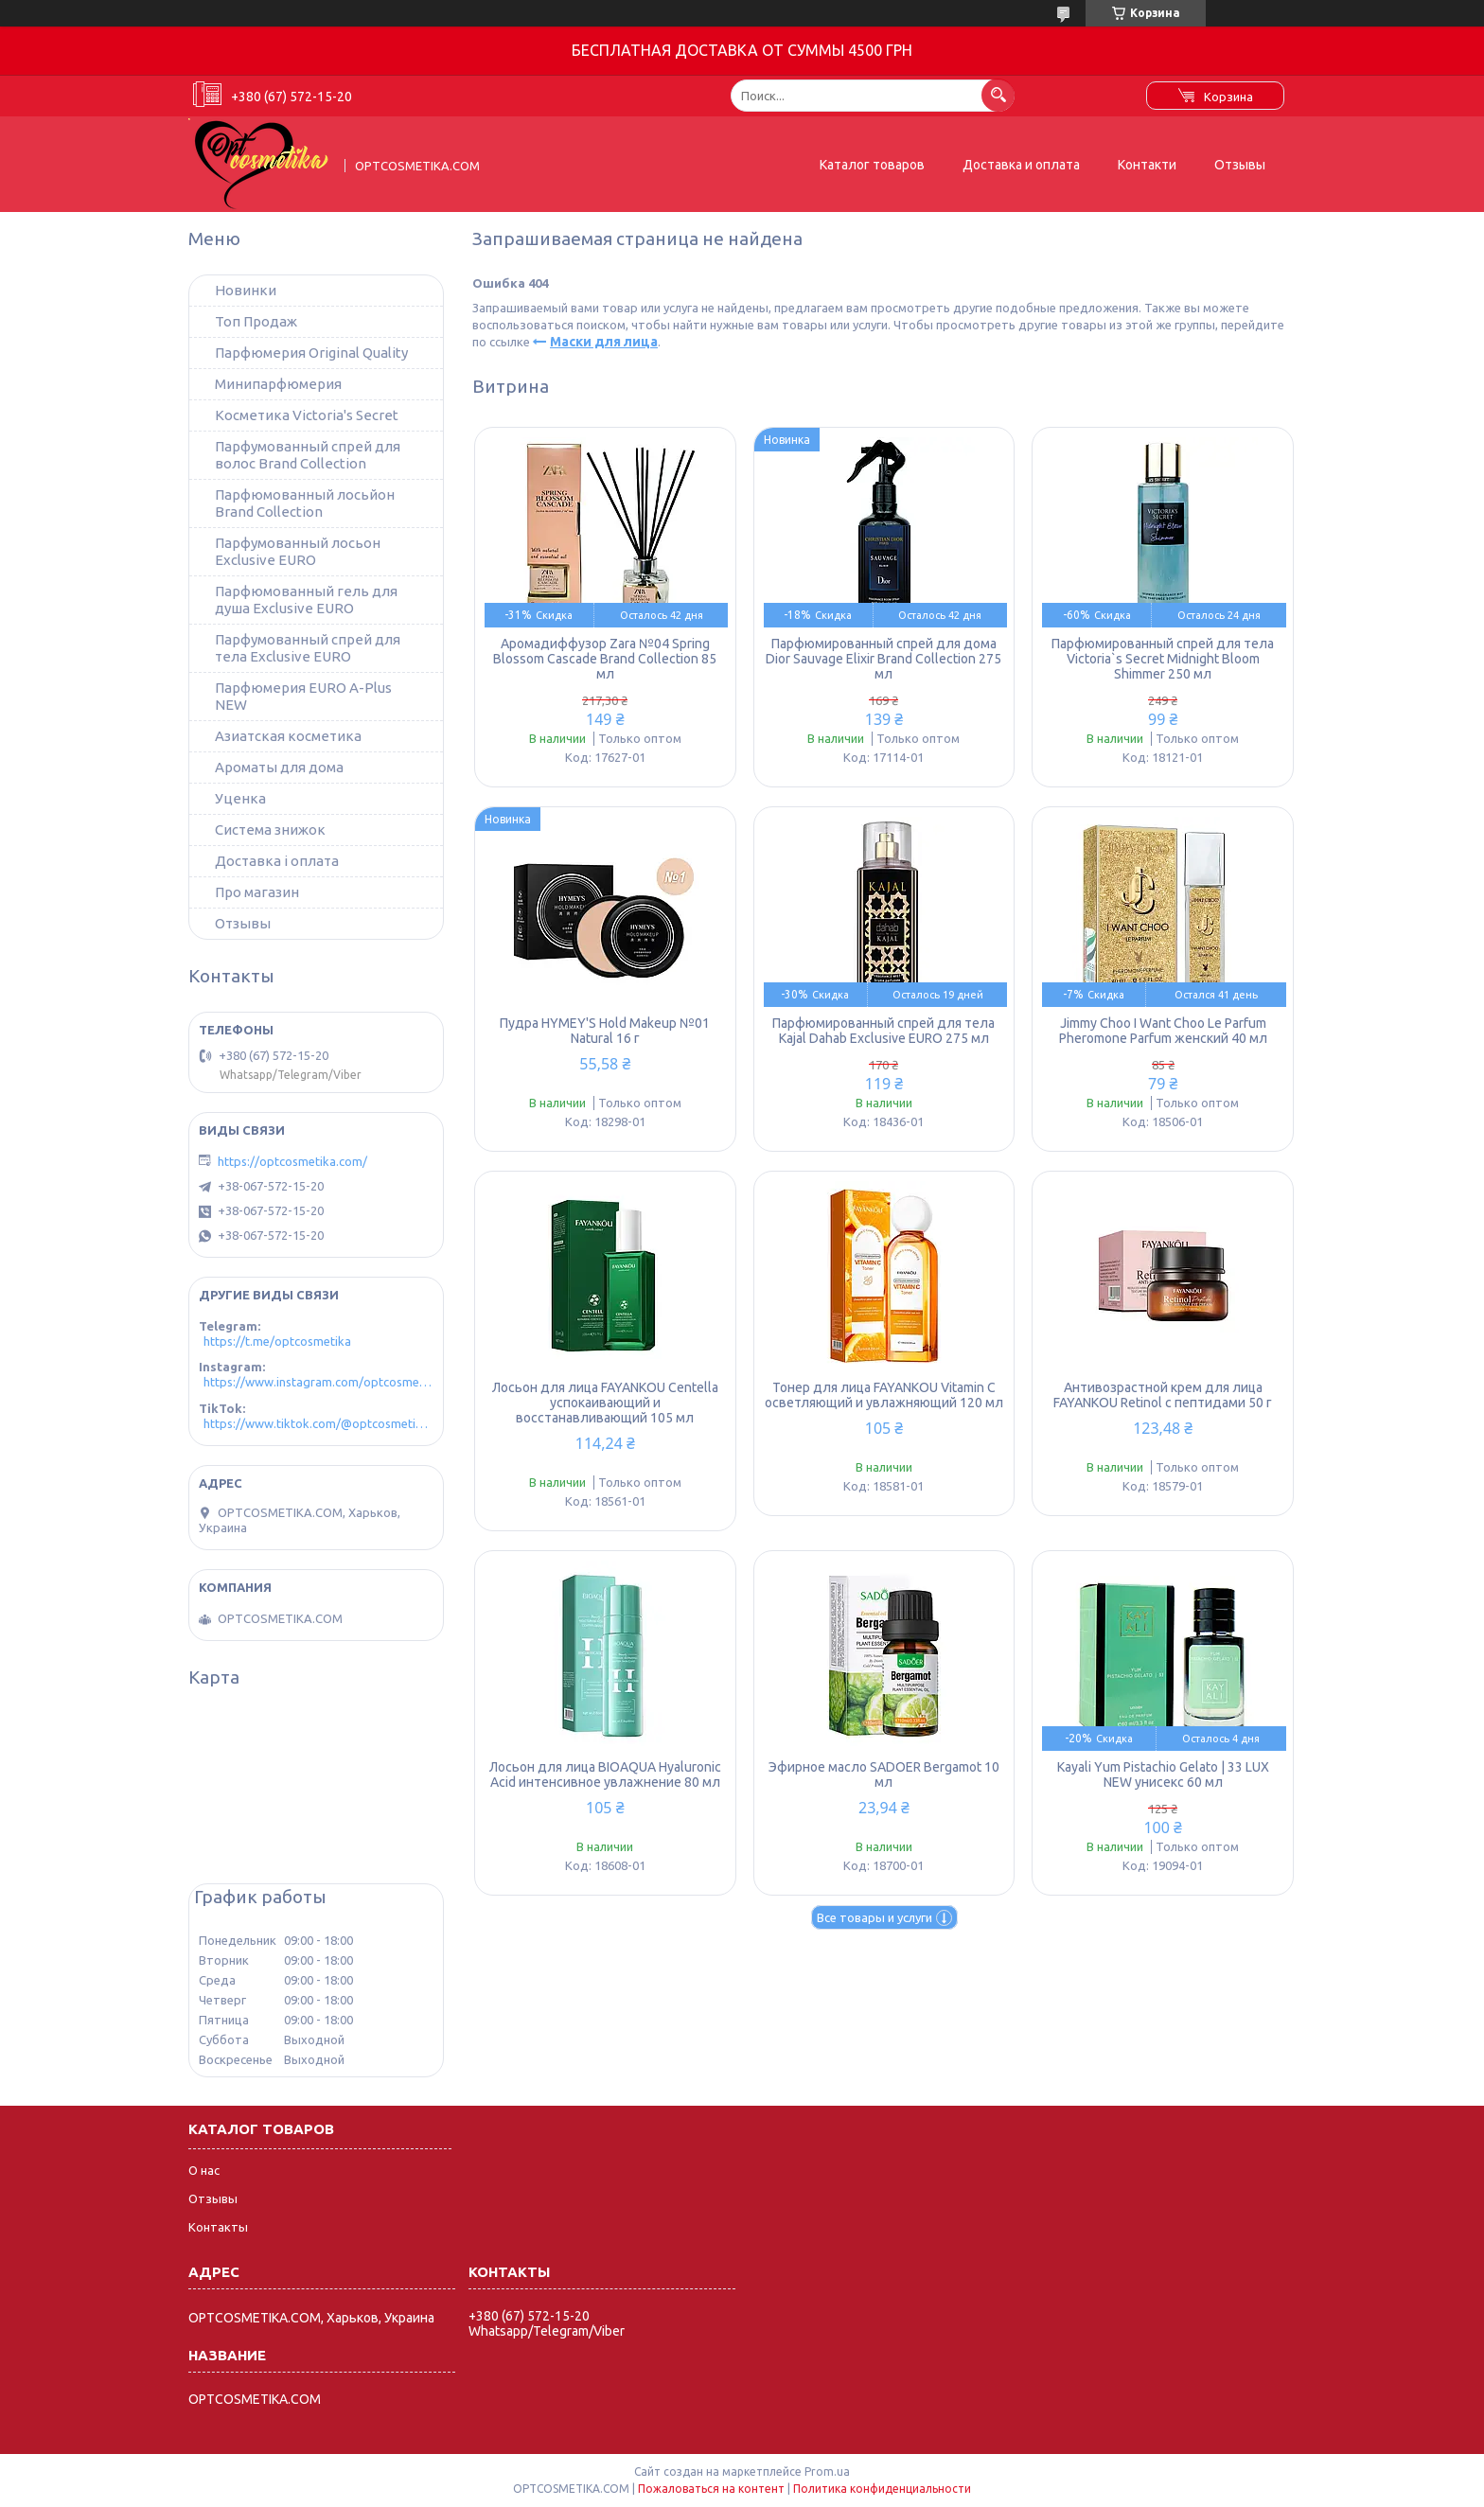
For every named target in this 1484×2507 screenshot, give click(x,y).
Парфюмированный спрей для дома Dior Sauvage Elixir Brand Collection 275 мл (883, 658)
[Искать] (998, 95)
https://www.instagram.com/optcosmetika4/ (318, 1381)
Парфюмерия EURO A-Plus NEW (303, 696)
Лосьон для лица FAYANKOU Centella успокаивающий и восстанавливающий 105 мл (605, 1402)
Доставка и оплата (1021, 164)
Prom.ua (827, 2471)
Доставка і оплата (277, 861)
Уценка (240, 798)
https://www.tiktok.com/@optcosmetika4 (318, 1423)
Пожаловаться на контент (711, 2488)
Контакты (218, 2226)
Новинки (245, 290)
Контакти (1147, 164)
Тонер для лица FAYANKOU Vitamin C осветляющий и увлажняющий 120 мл (884, 1395)
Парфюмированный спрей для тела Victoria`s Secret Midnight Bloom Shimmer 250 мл (1162, 658)
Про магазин (257, 892)
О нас (204, 2170)
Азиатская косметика (288, 736)
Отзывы (1239, 164)
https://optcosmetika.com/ (292, 1161)
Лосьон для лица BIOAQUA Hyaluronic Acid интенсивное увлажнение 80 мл (605, 1774)
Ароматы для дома (279, 767)
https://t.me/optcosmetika (277, 1341)
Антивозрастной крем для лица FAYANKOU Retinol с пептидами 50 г (1162, 1395)
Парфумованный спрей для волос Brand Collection (307, 454)
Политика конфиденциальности (882, 2488)
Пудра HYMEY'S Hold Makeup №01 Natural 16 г (605, 1030)
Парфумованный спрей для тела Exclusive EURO (307, 647)
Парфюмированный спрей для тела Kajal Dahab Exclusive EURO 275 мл (883, 1030)
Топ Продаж (256, 321)
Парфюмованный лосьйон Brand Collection (305, 503)
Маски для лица (604, 341)
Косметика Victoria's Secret (306, 415)
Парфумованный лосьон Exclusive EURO (297, 551)
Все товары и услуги (874, 1917)
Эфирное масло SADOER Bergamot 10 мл (883, 1774)
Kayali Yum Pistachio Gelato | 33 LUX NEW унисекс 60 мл (1163, 1774)
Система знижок (270, 829)
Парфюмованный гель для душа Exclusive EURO (306, 599)
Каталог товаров (872, 164)
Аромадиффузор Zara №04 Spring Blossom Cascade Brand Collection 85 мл (604, 658)
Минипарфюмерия (278, 384)
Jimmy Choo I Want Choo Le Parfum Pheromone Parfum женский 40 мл (1163, 1030)
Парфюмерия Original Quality (311, 352)
